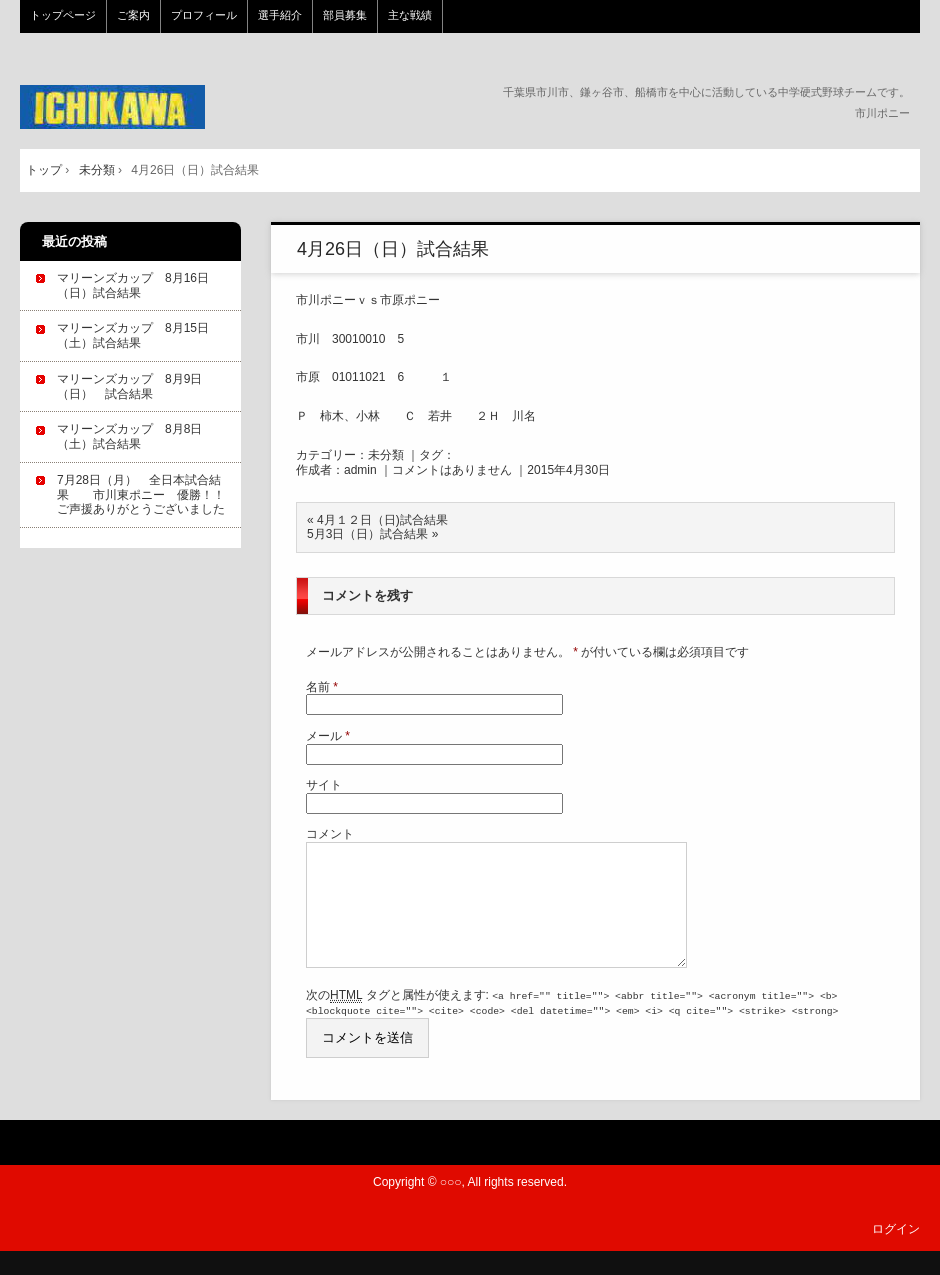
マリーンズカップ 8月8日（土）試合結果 (129, 436)
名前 (322, 687)
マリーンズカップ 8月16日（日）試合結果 (133, 285)
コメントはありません (452, 470)
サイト (324, 785)
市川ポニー (154, 107)
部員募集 (345, 15)
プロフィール (204, 15)
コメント (330, 834)
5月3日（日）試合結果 (367, 534)
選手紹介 (280, 15)
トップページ (63, 15)
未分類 (386, 455)
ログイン (896, 1252)
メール (328, 736)
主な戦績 (410, 15)
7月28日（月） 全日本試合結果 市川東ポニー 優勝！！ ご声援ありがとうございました (147, 495)
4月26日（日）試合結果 (393, 249)
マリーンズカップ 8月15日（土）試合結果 (133, 335)
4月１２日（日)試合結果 (382, 520)
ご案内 (133, 15)
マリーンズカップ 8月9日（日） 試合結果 (129, 386)
